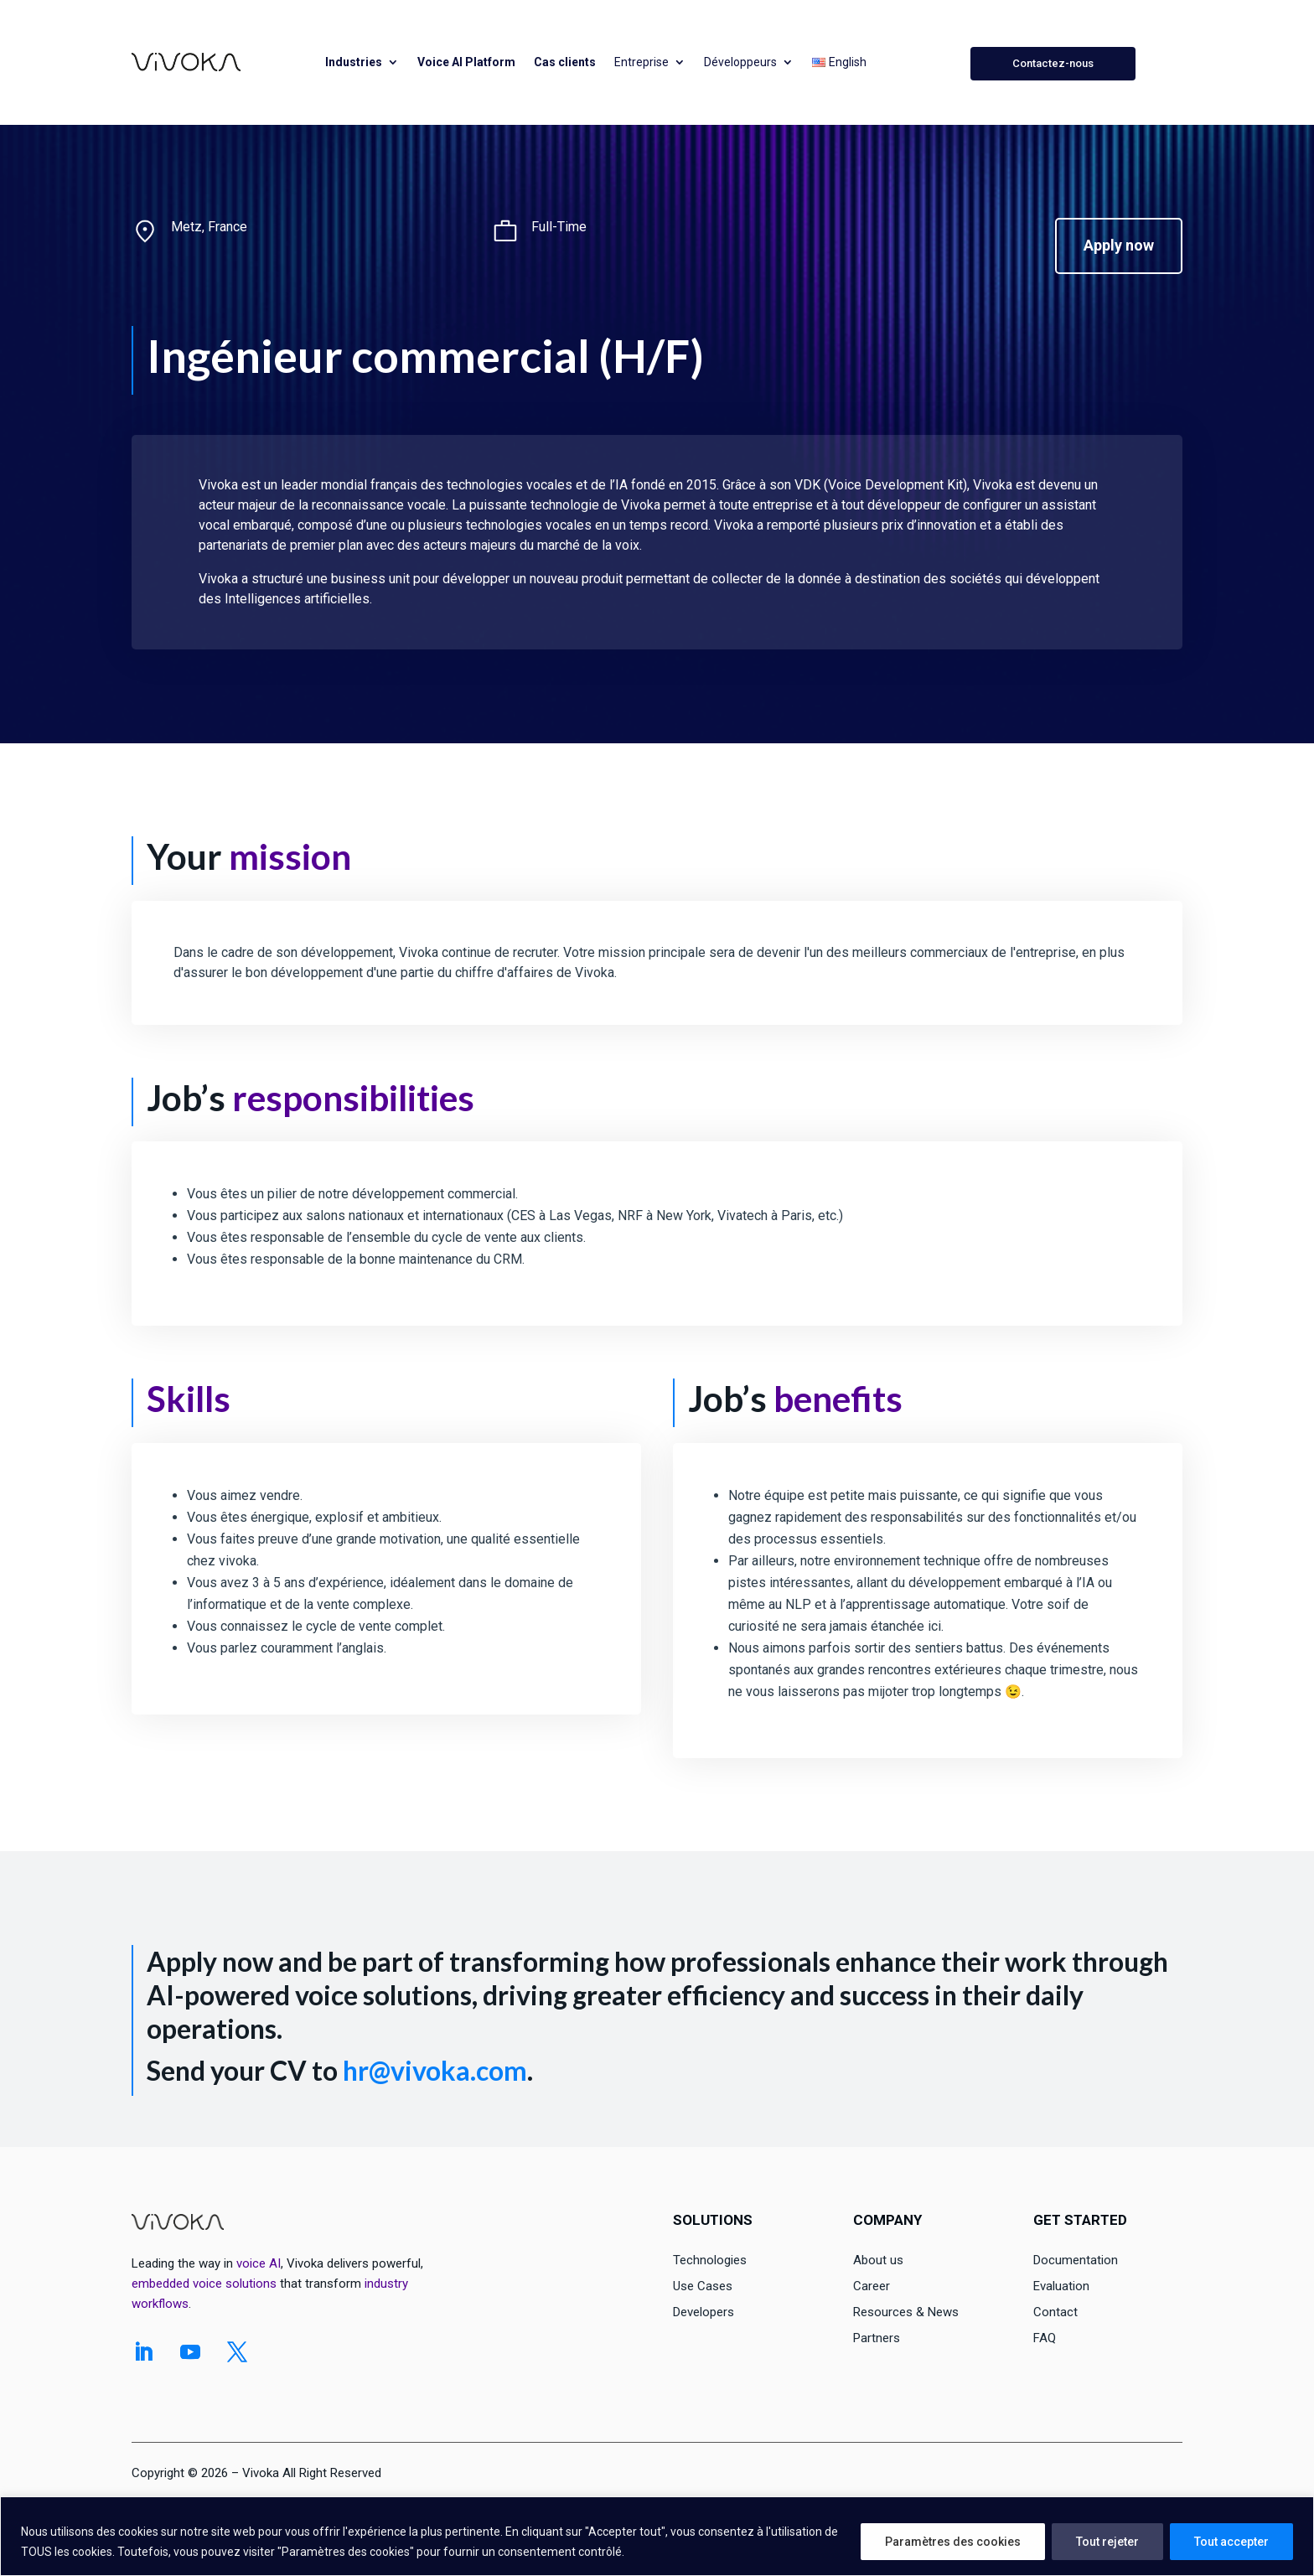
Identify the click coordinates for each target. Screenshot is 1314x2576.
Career (871, 2286)
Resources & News (906, 2312)
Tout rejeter (1107, 2541)
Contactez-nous (1053, 63)
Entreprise (641, 62)
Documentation (1075, 2260)
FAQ (1044, 2338)
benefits (838, 1399)
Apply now (1119, 245)
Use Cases (702, 2286)
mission (290, 856)
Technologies (710, 2260)
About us (878, 2260)
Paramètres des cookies (953, 2541)
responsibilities (353, 1098)
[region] (657, 2536)
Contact (1055, 2312)
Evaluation (1061, 2286)
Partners (876, 2338)
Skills (188, 1399)
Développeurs (740, 62)
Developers (703, 2312)
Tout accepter (1231, 2541)
